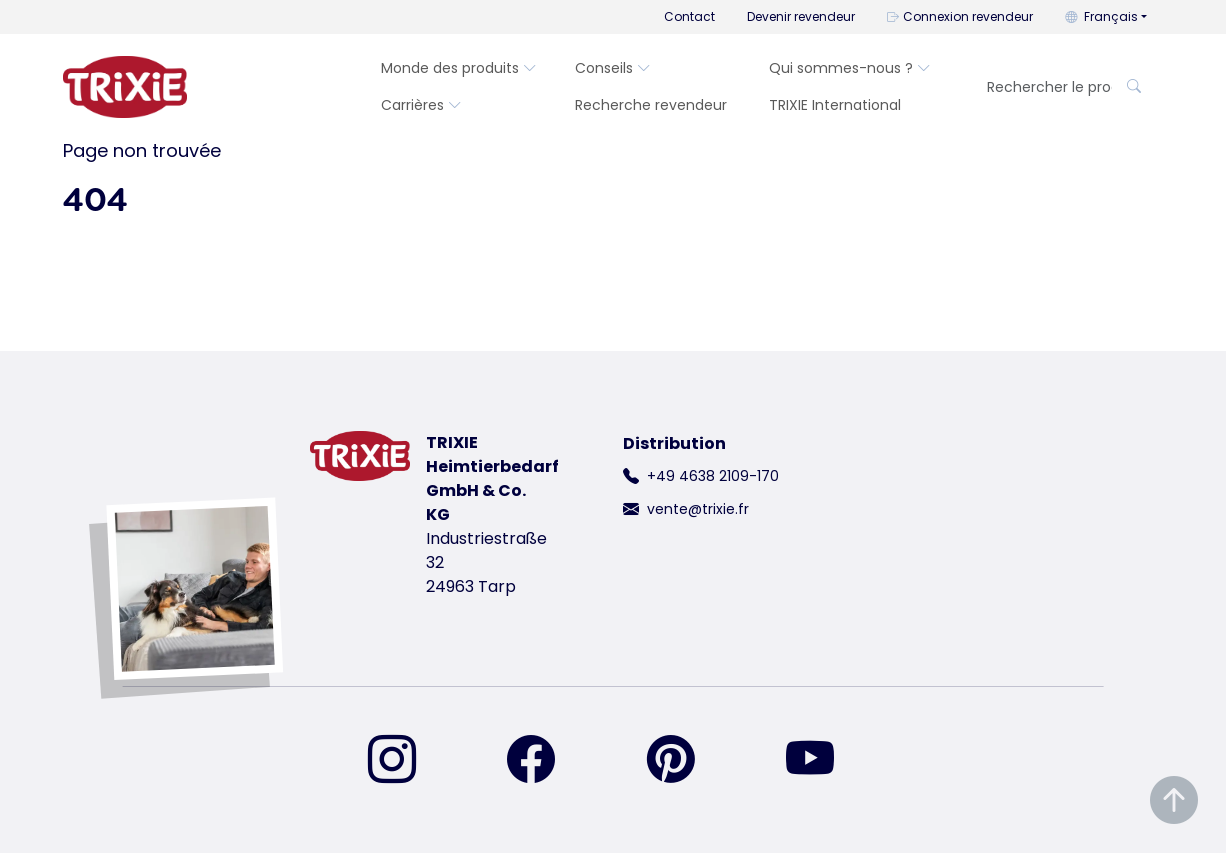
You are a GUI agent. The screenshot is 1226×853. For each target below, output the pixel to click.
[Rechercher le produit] (1043, 87)
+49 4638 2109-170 (713, 476)
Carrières (421, 105)
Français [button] (1101, 16)
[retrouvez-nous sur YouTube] (822, 761)
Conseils (613, 68)
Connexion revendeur (960, 16)
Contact (689, 16)
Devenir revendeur (801, 16)
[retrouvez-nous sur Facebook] (543, 761)
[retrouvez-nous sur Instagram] (404, 761)
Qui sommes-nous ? (850, 68)
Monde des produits (459, 68)
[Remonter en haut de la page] (1174, 800)
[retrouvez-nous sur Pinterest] (683, 761)
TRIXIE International (835, 105)
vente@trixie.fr (698, 509)
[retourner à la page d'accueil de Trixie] (125, 87)
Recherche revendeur (651, 105)
